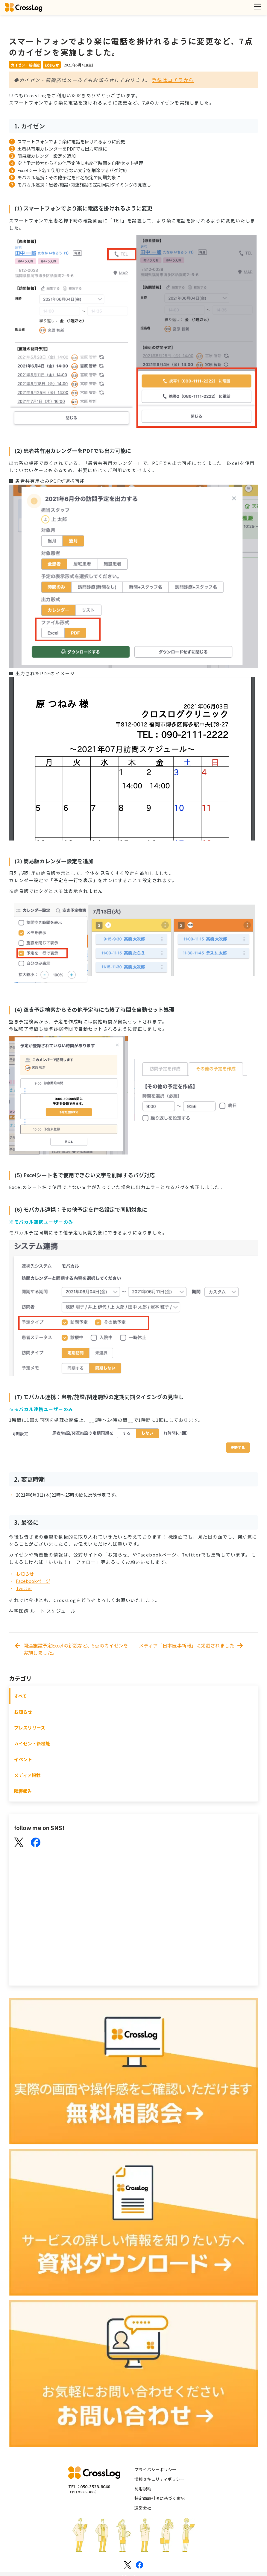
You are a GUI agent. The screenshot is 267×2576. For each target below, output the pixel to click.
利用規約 (142, 2489)
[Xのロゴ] (127, 2565)
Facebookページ (33, 1581)
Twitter (24, 1588)
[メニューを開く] (257, 6)
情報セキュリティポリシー (159, 2479)
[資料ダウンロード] (133, 2223)
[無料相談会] (133, 2072)
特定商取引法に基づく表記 (159, 2498)
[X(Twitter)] (19, 1843)
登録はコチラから (173, 80)
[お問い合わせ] (133, 2374)
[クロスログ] (24, 7)
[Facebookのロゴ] (139, 2565)
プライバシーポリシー (155, 2469)
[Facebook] (35, 1843)
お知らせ (25, 1574)
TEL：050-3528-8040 (89, 2486)
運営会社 (142, 2508)
